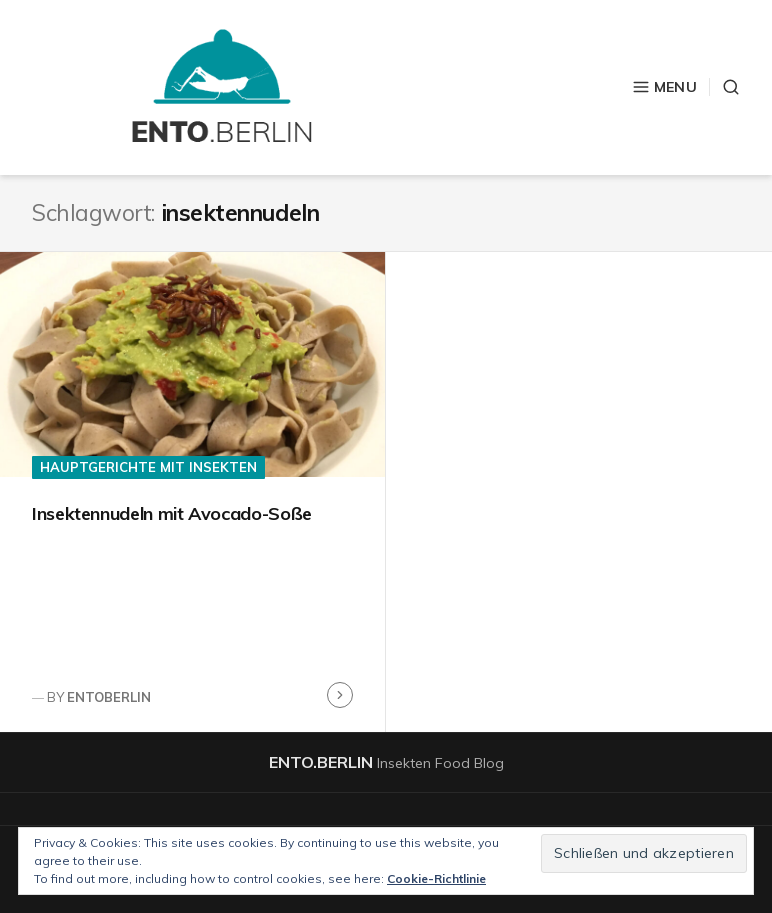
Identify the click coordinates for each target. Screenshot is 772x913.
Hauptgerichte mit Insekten (148, 467)
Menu (664, 87)
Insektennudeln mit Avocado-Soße (172, 513)
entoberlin (109, 697)
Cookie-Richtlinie (436, 878)
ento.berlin (321, 762)
